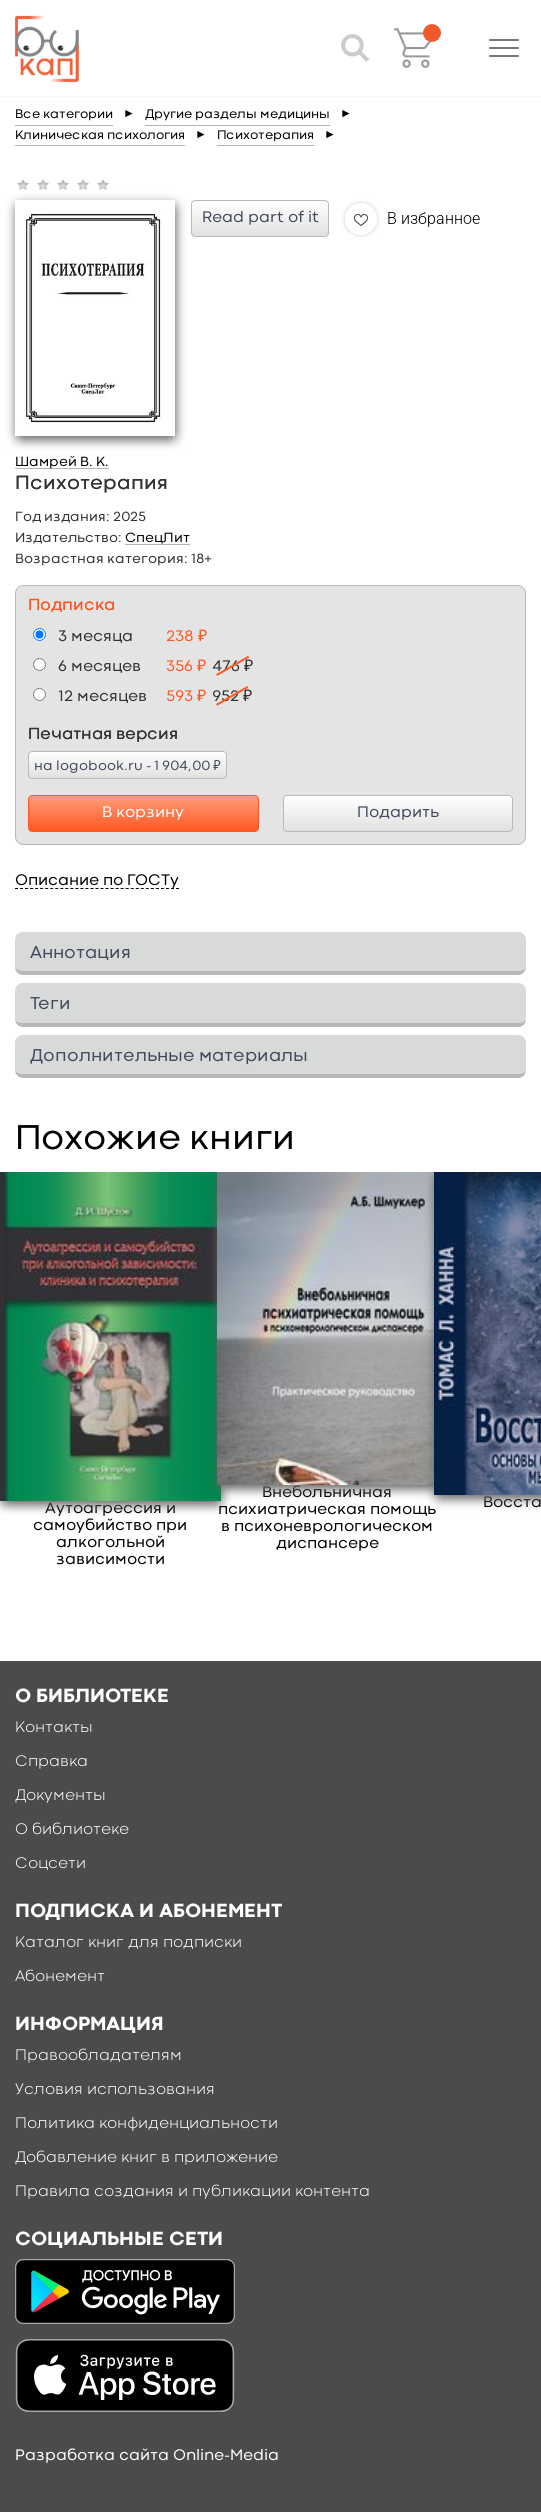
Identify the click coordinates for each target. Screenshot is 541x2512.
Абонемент (60, 1977)
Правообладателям (98, 2056)
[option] (110, 1371)
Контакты (54, 1728)
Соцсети (50, 1864)
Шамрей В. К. (62, 462)
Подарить (398, 813)
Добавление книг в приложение (146, 2158)
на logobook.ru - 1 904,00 (127, 765)
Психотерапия (265, 135)
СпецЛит (157, 538)
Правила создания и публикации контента (192, 2192)
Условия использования (115, 2090)
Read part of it (260, 218)
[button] (504, 48)
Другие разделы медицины (237, 114)
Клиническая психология (100, 135)
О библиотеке (72, 1830)
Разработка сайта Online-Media (147, 2456)
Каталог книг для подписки (128, 1943)
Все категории (64, 114)
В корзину (143, 813)
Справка (51, 1762)
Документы (60, 1796)
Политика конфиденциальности (146, 2124)
